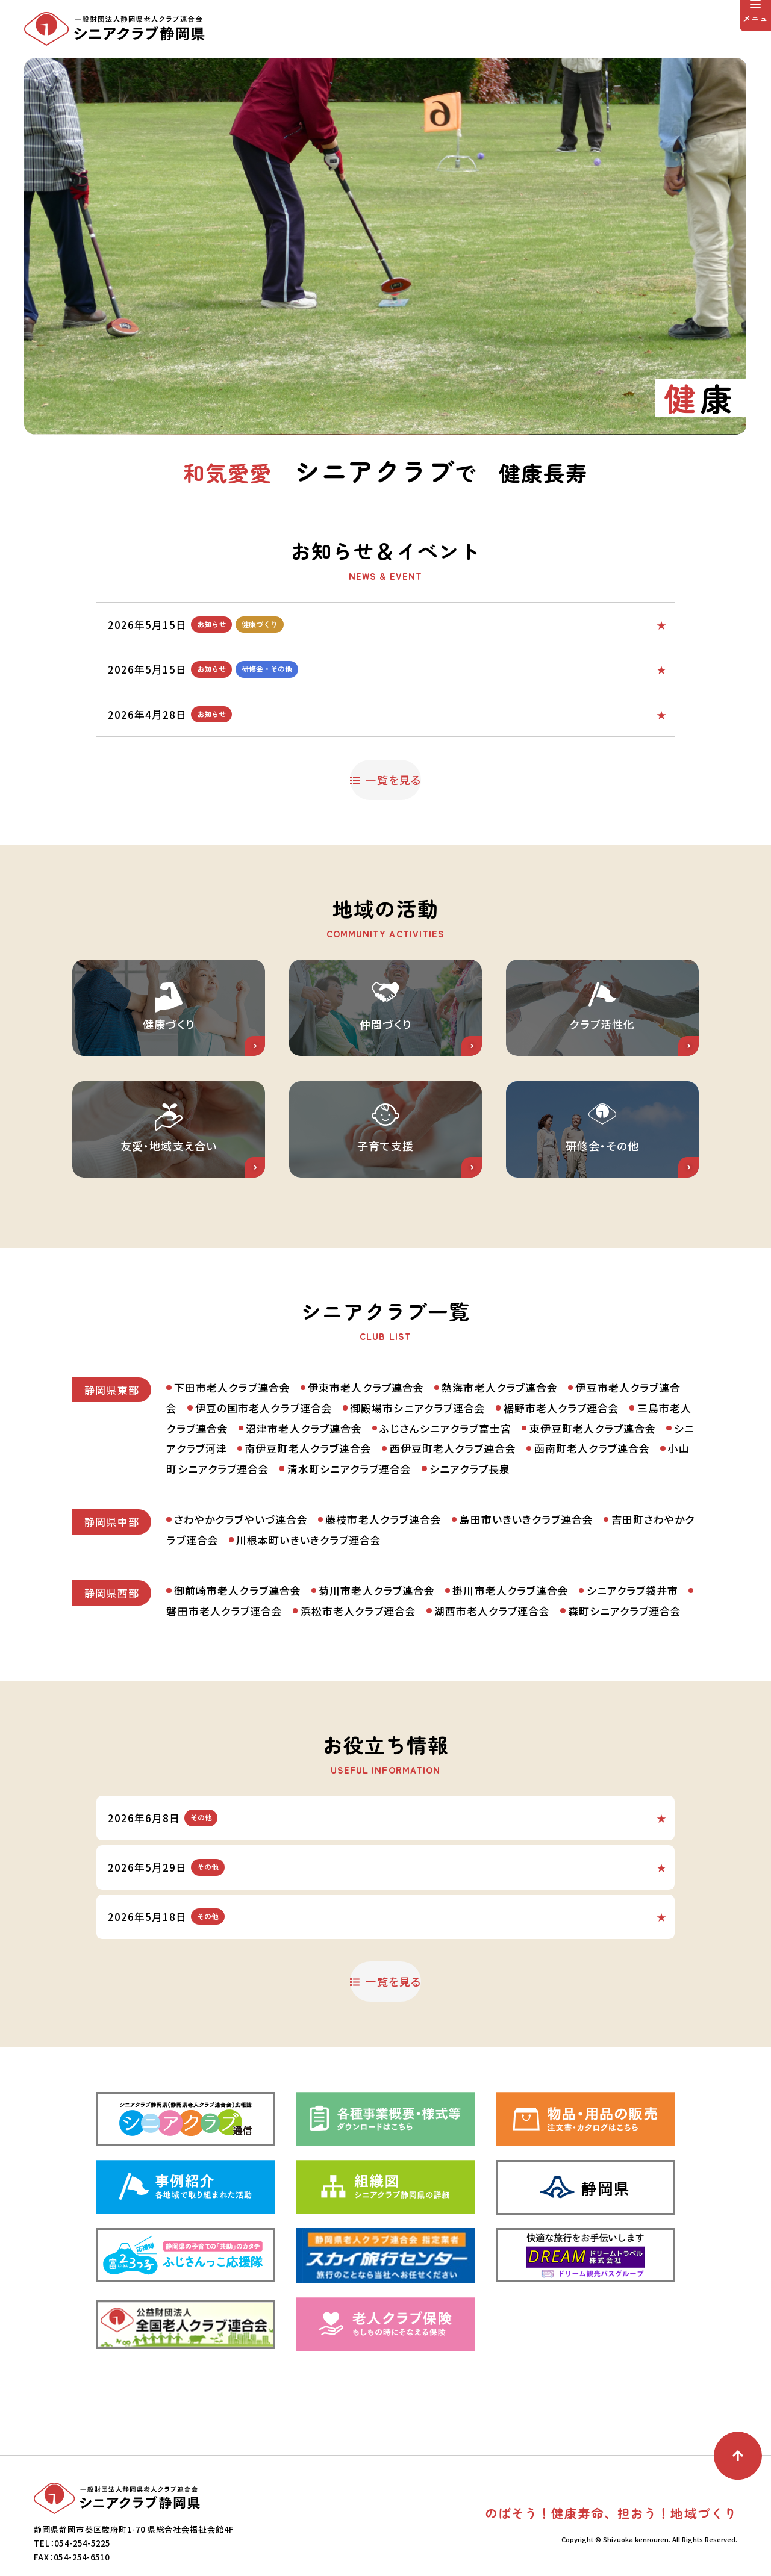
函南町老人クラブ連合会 (592, 1539)
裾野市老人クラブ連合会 (562, 1498)
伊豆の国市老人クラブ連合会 (263, 1498)
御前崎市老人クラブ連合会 (237, 1681)
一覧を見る (393, 757)
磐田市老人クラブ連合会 (224, 1701)
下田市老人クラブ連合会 (232, 1478)
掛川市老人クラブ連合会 (510, 1681)
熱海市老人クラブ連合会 (500, 1478)
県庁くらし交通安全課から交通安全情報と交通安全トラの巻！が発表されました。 (415, 1906)
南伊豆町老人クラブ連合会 (308, 1539)
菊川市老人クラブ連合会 (377, 1681)
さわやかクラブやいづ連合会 (241, 1610)
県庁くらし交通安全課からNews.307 (322, 1952)
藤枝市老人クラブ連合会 (383, 1610)
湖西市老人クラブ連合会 (492, 1701)
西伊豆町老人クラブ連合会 (453, 1539)
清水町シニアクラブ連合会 (349, 1559)
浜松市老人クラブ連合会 (359, 1701)
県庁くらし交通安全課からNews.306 (322, 1997)
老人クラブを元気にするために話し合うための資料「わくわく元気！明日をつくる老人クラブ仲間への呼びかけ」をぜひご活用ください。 (444, 704)
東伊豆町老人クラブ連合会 (593, 1518)
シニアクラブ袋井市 (633, 1681)
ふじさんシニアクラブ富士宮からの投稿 (386, 622)
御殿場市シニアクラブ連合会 (417, 1498)
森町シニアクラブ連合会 (625, 1701)
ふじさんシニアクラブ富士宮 (445, 1518)
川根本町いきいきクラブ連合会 (308, 1630)
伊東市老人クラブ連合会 (366, 1478)
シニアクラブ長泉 (469, 1559)
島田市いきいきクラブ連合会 (526, 1610)
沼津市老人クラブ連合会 (304, 1518)
